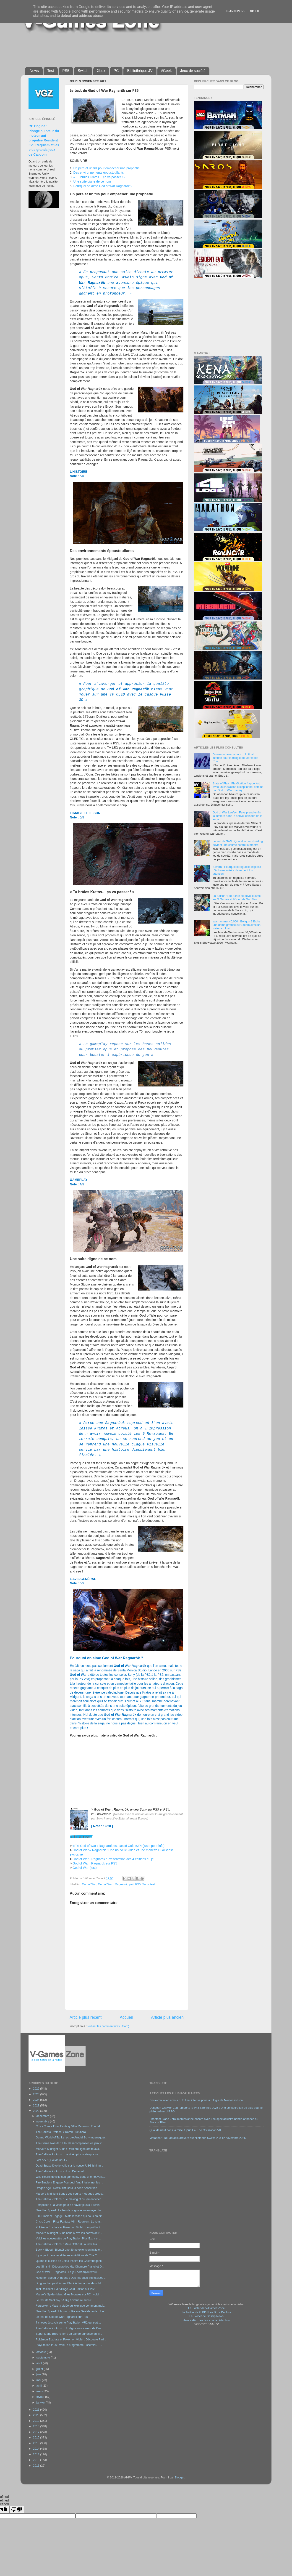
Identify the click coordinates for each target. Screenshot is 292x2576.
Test (50, 71)
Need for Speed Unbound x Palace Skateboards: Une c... (72, 2311)
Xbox (101, 71)
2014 (36, 2448)
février (40, 2396)
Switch (83, 71)
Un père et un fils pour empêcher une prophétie (106, 168)
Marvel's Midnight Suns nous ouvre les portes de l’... (69, 2233)
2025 (36, 2094)
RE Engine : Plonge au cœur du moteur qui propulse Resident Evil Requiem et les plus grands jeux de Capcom (44, 140)
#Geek (166, 71)
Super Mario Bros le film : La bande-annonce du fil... (69, 2333)
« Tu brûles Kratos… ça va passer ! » (99, 177)
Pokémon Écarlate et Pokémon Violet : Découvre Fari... (71, 2339)
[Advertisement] (135, 48)
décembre (43, 2116)
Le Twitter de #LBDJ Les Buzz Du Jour (206, 2312)
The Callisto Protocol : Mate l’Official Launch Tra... (67, 2244)
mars (40, 2391)
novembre (43, 2121)
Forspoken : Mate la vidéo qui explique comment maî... (70, 2305)
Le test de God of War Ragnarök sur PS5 (62, 2316)
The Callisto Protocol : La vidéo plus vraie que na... (68, 2154)
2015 (36, 2443)
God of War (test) (85, 1868)
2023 (36, 2105)
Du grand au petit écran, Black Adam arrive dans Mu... (70, 2283)
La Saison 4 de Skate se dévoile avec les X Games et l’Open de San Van (237, 897)
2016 (36, 2437)
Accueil (126, 2017)
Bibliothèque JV (139, 71)
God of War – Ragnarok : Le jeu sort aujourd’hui (66, 2272)
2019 (36, 2420)
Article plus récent (86, 2017)
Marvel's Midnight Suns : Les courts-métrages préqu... (70, 2193)
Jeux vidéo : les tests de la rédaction (206, 2320)
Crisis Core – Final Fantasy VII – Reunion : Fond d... (69, 2126)
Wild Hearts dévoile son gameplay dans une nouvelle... (71, 2176)
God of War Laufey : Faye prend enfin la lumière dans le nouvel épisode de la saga (237, 816)
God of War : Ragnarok (112, 1884)
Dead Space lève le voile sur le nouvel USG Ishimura (69, 2165)
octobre (41, 2352)
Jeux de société (193, 71)
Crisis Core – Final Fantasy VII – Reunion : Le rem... (69, 2221)
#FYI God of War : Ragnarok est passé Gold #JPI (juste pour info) (118, 1846)
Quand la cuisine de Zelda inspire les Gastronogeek (69, 2261)
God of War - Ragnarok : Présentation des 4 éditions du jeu (114, 1859)
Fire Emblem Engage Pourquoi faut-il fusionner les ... (69, 2182)
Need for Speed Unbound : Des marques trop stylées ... (71, 2277)
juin (39, 2374)
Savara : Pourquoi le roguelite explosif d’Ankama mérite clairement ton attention (237, 870)
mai (39, 2380)
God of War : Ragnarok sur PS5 (95, 1863)
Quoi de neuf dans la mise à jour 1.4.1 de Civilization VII (185, 2130)
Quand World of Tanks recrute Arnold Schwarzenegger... (71, 2137)
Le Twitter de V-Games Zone (206, 2308)
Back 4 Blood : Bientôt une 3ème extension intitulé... (69, 2249)
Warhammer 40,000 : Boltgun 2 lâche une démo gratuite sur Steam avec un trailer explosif (237, 925)
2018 (36, 2426)
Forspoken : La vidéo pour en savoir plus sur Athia (67, 2205)
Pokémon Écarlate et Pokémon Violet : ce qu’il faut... (69, 2227)
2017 (36, 2432)
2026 (36, 2088)
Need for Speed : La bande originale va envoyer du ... (70, 2210)
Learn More (235, 11)
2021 (36, 2409)
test (152, 1884)
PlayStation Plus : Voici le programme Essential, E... (69, 2345)
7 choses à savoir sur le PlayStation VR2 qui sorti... (68, 2322)
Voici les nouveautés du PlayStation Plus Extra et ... (68, 2238)
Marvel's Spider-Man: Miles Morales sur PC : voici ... (69, 2294)
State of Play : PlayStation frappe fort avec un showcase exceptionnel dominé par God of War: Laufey (238, 787)
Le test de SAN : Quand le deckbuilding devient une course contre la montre (238, 843)
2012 (36, 2460)
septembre (43, 2357)
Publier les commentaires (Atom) (108, 2026)
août (39, 2363)
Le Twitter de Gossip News (206, 2316)
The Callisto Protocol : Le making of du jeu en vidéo (68, 2199)
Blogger (179, 2477)
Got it (255, 11)
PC (116, 71)
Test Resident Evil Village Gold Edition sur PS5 (65, 2289)
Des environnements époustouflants (98, 172)
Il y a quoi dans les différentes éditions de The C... (67, 2255)
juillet (40, 2369)
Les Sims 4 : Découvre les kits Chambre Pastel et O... (70, 2266)
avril (39, 2385)
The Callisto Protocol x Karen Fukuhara (61, 2132)
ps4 (131, 1884)
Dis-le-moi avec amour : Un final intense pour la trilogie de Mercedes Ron (235, 758)
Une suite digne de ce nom (92, 181)
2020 (36, 2415)
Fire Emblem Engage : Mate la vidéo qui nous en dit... (70, 2216)
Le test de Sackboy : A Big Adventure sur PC (64, 2300)
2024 (36, 2099)
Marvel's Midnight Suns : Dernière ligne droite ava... (68, 2149)
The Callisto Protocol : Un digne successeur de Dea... (70, 2328)
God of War (89, 1884)
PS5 (65, 71)
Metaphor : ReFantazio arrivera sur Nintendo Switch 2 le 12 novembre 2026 (197, 2138)
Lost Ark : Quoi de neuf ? (51, 2160)
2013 (36, 2454)
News (34, 71)
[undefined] (16, 2509)
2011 (36, 2465)
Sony (145, 1884)
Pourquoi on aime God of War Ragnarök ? (102, 186)
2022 (36, 2111)
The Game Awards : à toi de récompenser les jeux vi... (70, 2143)
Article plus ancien (167, 2017)
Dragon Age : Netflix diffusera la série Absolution (66, 2188)
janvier (41, 2402)
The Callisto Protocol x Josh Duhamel (59, 2171)
